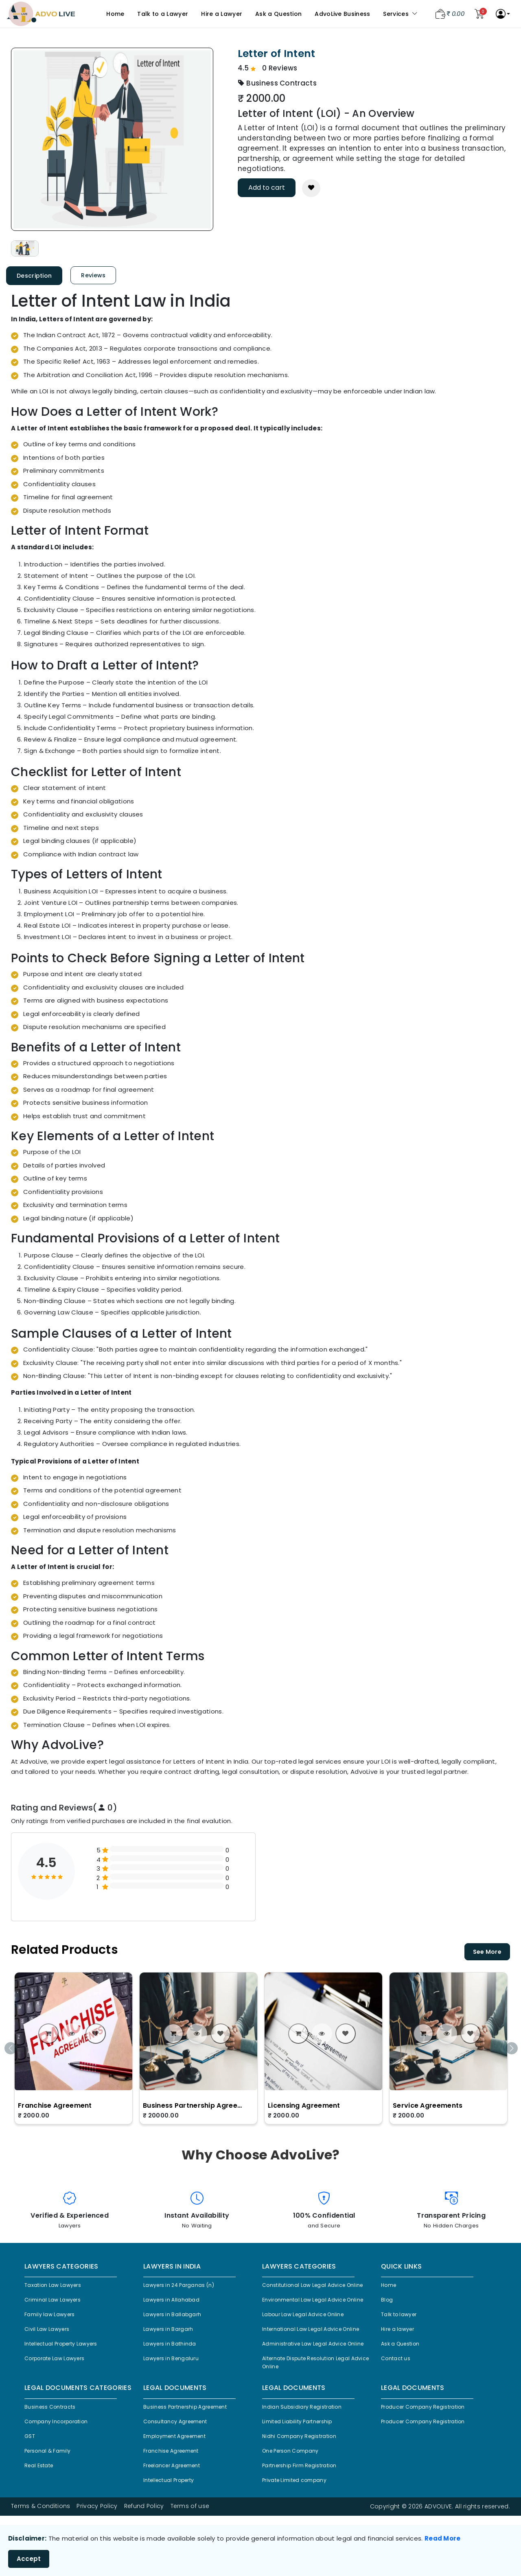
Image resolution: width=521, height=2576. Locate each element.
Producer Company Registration (430, 2445)
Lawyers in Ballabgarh (176, 2318)
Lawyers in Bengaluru (175, 2367)
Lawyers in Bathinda (173, 2351)
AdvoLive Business (342, 14)
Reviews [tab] (93, 275)
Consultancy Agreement (180, 2461)
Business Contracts (53, 2445)
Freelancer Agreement (176, 2510)
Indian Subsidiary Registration (307, 2445)
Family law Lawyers (52, 2318)
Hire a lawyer (400, 2334)
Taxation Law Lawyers (56, 2286)
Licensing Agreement (304, 2105)
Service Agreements (427, 2105)
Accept (29, 2558)
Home (115, 14)
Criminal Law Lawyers (56, 2302)
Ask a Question (278, 14)
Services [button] (400, 14)
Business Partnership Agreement (194, 2105)
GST (30, 2477)
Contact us (398, 2367)
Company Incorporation (61, 2461)
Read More (443, 2538)
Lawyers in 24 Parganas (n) (184, 2286)
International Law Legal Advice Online (318, 2352)
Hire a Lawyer (221, 14)
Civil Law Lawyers (49, 2334)
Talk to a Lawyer (162, 14)
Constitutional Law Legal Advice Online (309, 2290)
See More (487, 1952)
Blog (387, 2302)
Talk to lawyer (401, 2318)
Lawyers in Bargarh (171, 2334)
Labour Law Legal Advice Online (309, 2336)
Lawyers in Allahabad (175, 2302)
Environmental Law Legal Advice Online (310, 2315)
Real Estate (40, 2510)
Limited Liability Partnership (303, 2461)
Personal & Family (51, 2494)
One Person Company (295, 2494)
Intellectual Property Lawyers (67, 2351)
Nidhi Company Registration (304, 2477)
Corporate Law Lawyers (59, 2367)
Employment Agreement (180, 2477)
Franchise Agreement (55, 2105)
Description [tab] (34, 276)
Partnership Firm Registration (305, 2510)
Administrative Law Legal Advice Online (310, 2373)
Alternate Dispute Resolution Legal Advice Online (313, 2398)
